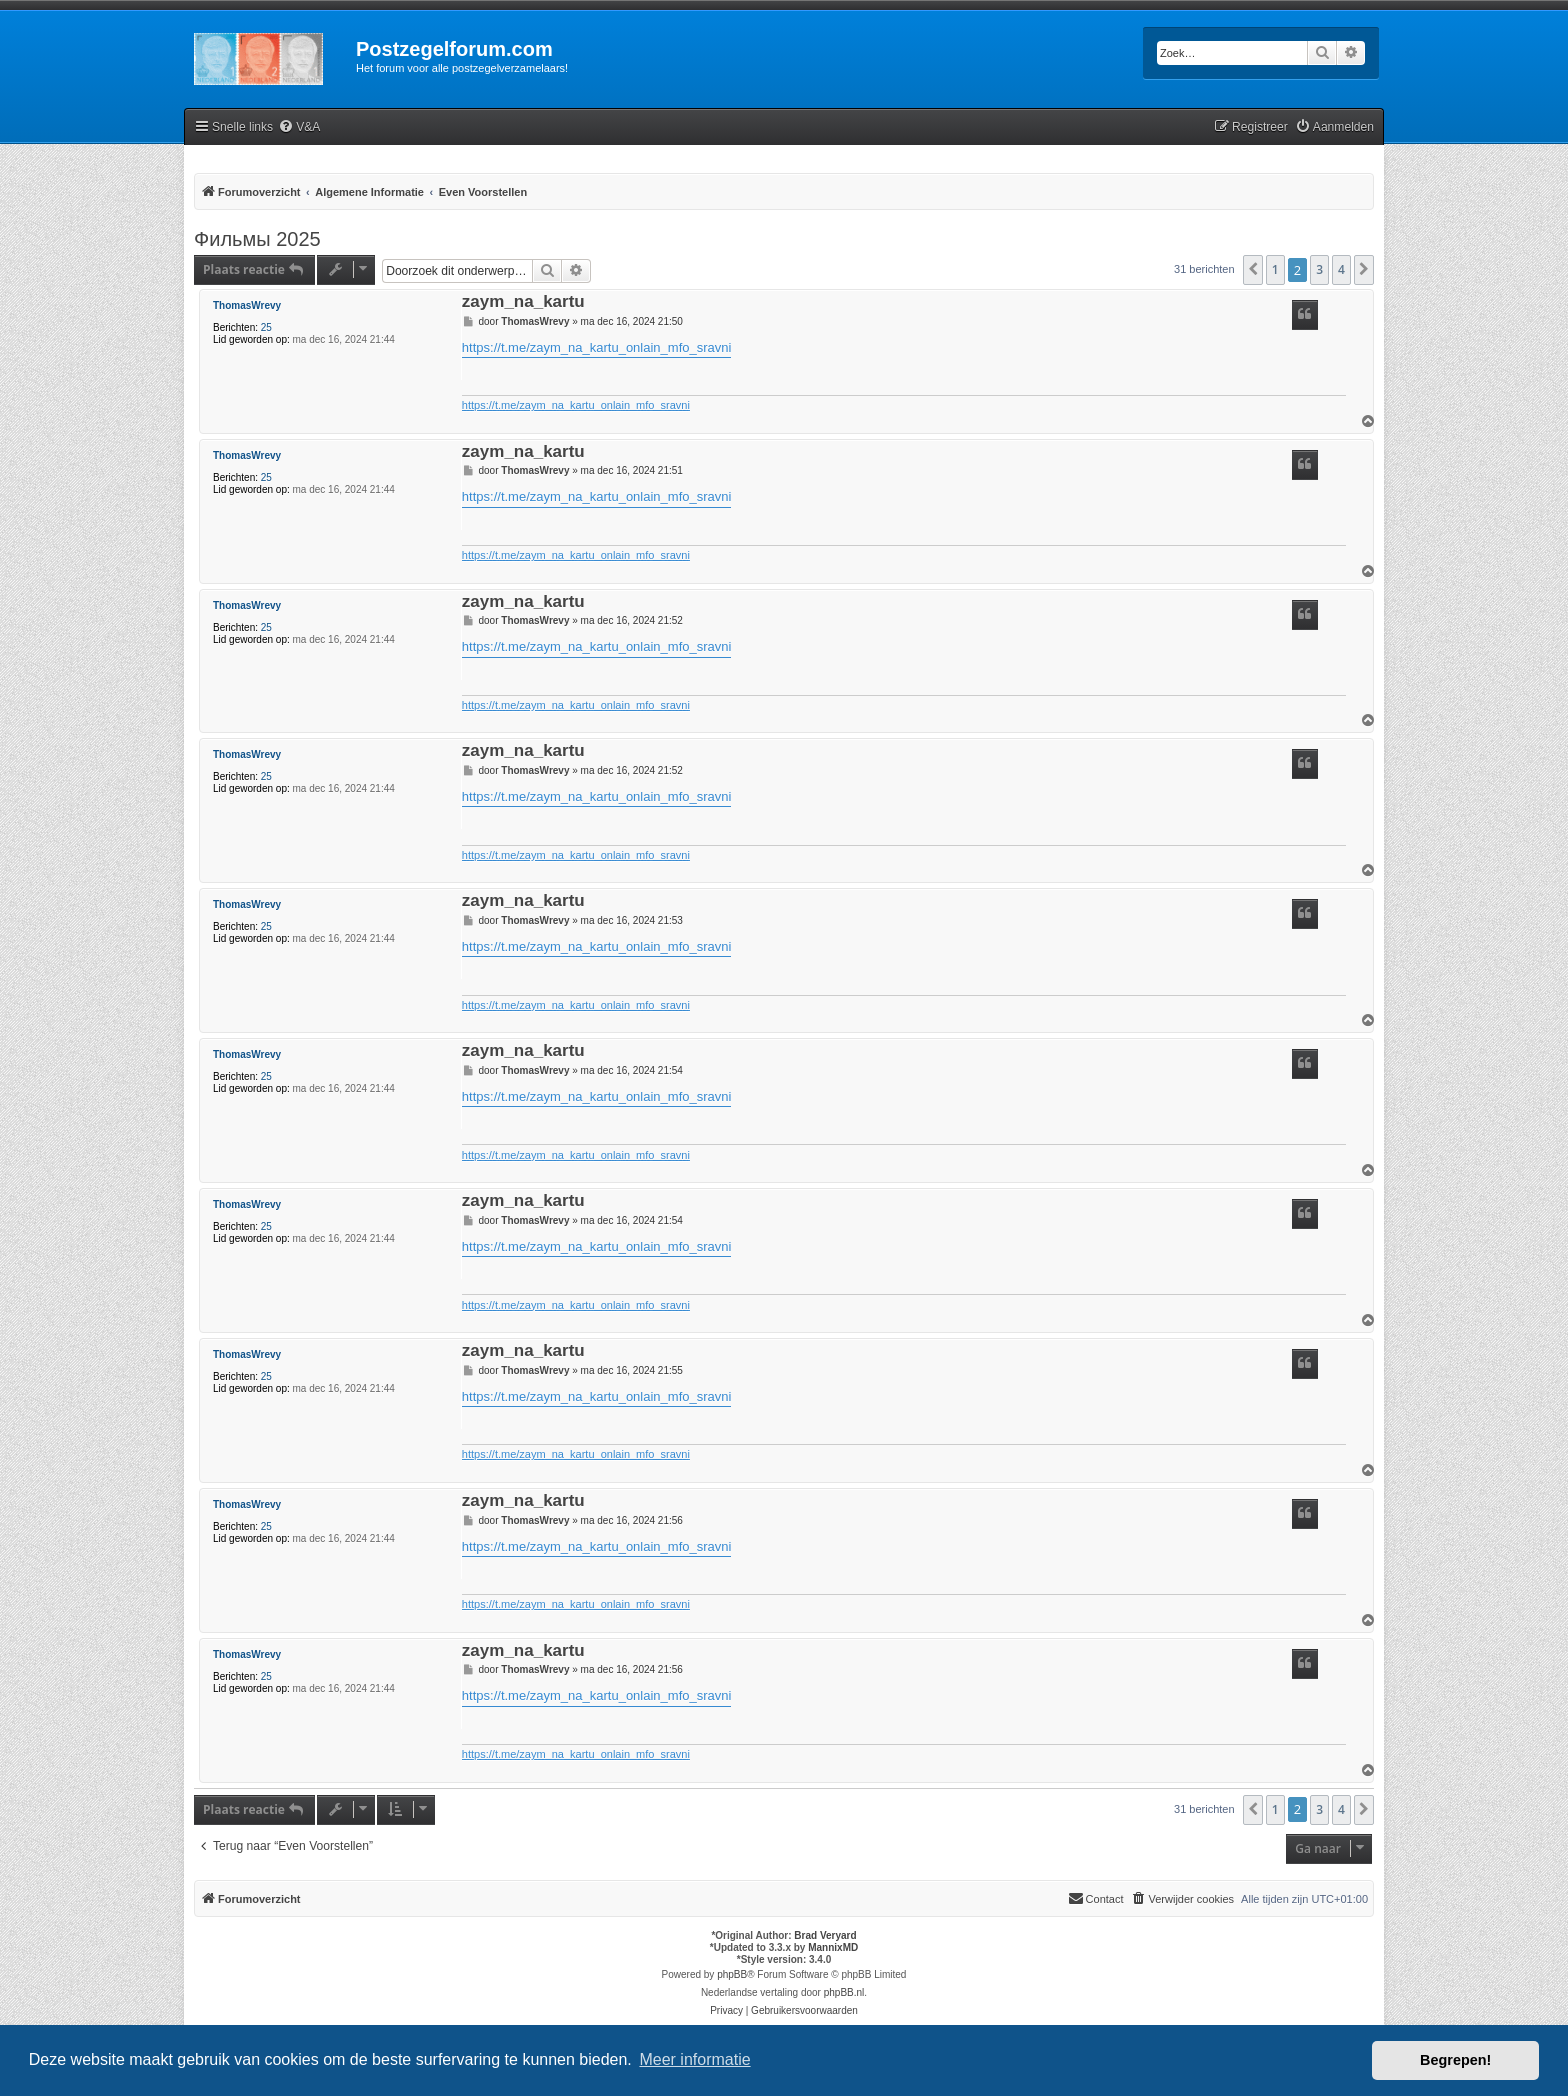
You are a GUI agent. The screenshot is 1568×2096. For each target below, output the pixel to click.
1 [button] (1275, 269)
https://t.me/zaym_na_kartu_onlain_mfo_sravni (597, 347)
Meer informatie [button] (694, 2059)
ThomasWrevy (247, 305)
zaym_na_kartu (523, 302)
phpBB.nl (844, 1992)
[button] (1253, 270)
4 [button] (1341, 269)
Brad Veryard (825, 1935)
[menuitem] (299, 127)
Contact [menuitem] (1096, 1898)
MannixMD (833, 1947)
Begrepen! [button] (1455, 2060)
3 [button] (1319, 269)
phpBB (732, 1974)
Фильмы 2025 (257, 239)
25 (266, 327)
